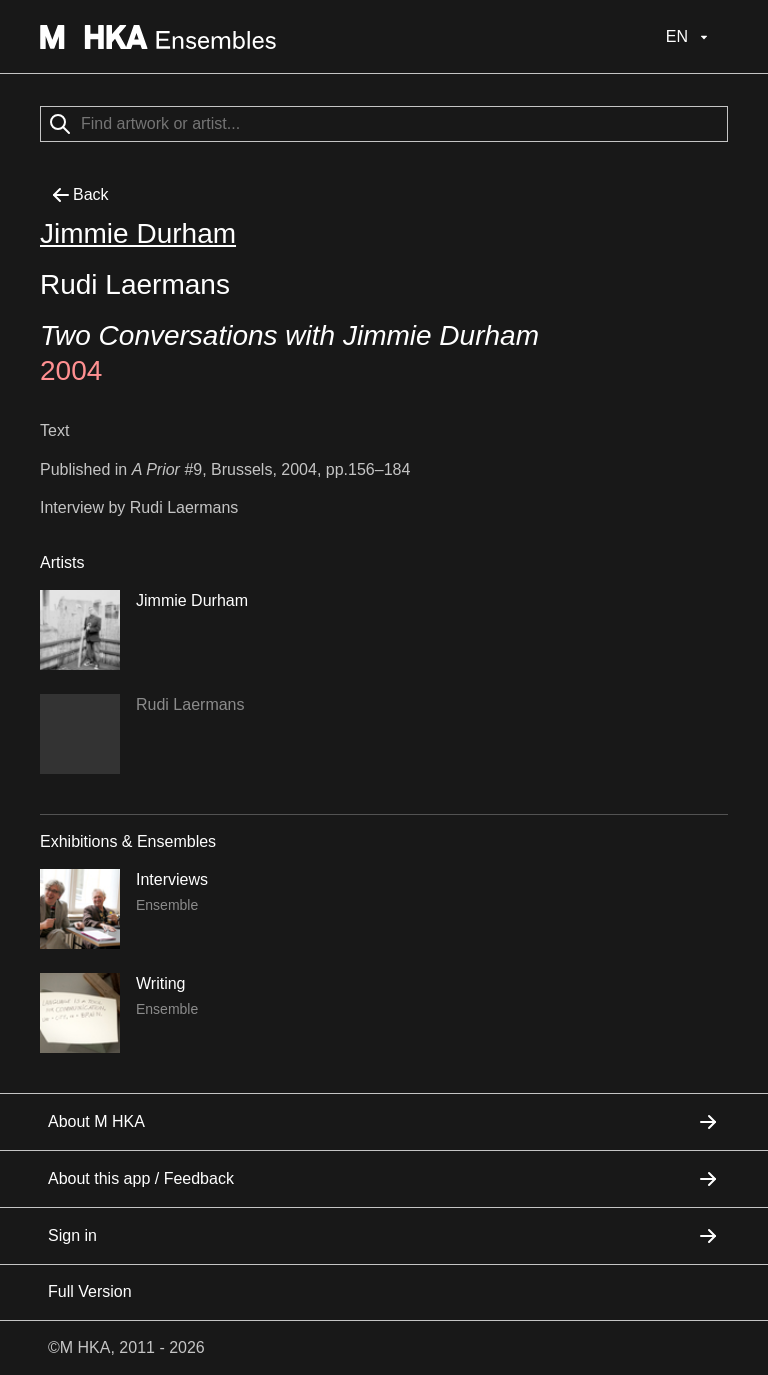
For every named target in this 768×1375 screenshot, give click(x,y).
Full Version (90, 1291)
